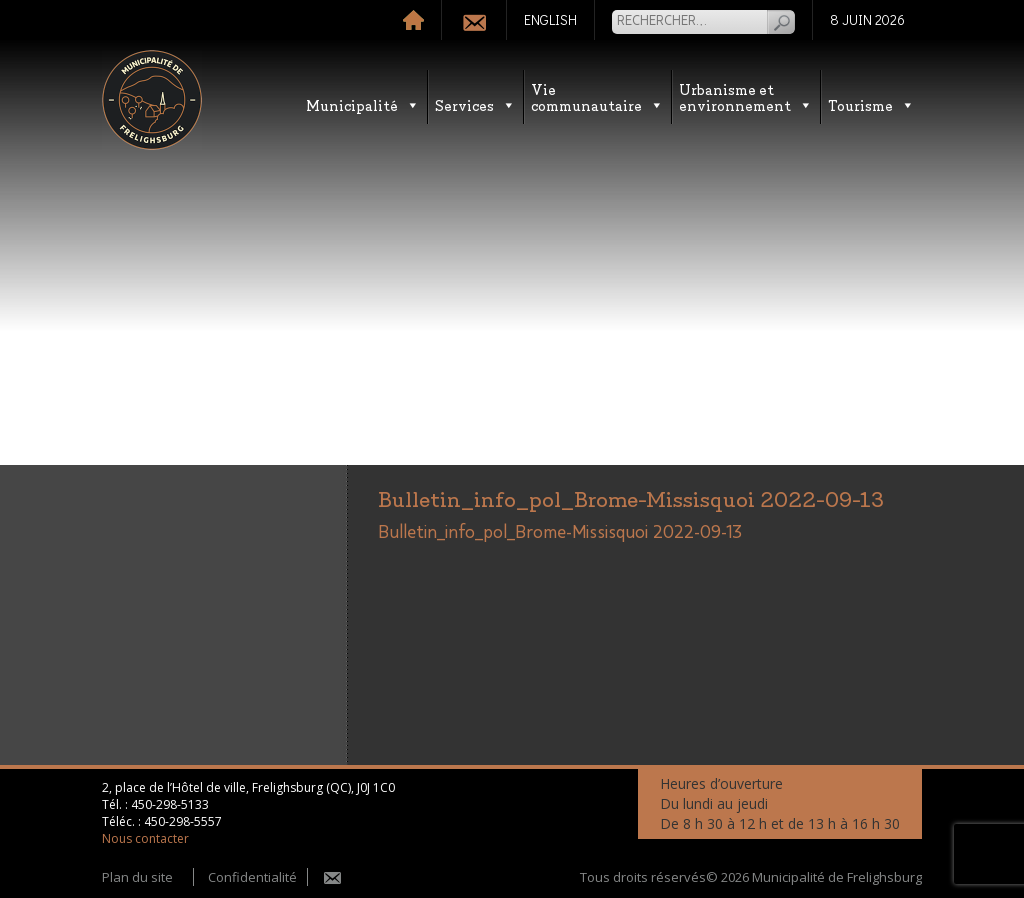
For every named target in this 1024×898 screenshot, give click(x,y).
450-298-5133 (170, 804)
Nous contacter (145, 838)
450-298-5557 (183, 821)
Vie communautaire (597, 96)
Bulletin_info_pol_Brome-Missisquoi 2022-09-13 (560, 533)
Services (475, 104)
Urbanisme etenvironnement (746, 96)
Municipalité (363, 104)
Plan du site (137, 877)
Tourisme (871, 104)
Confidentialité (252, 877)
